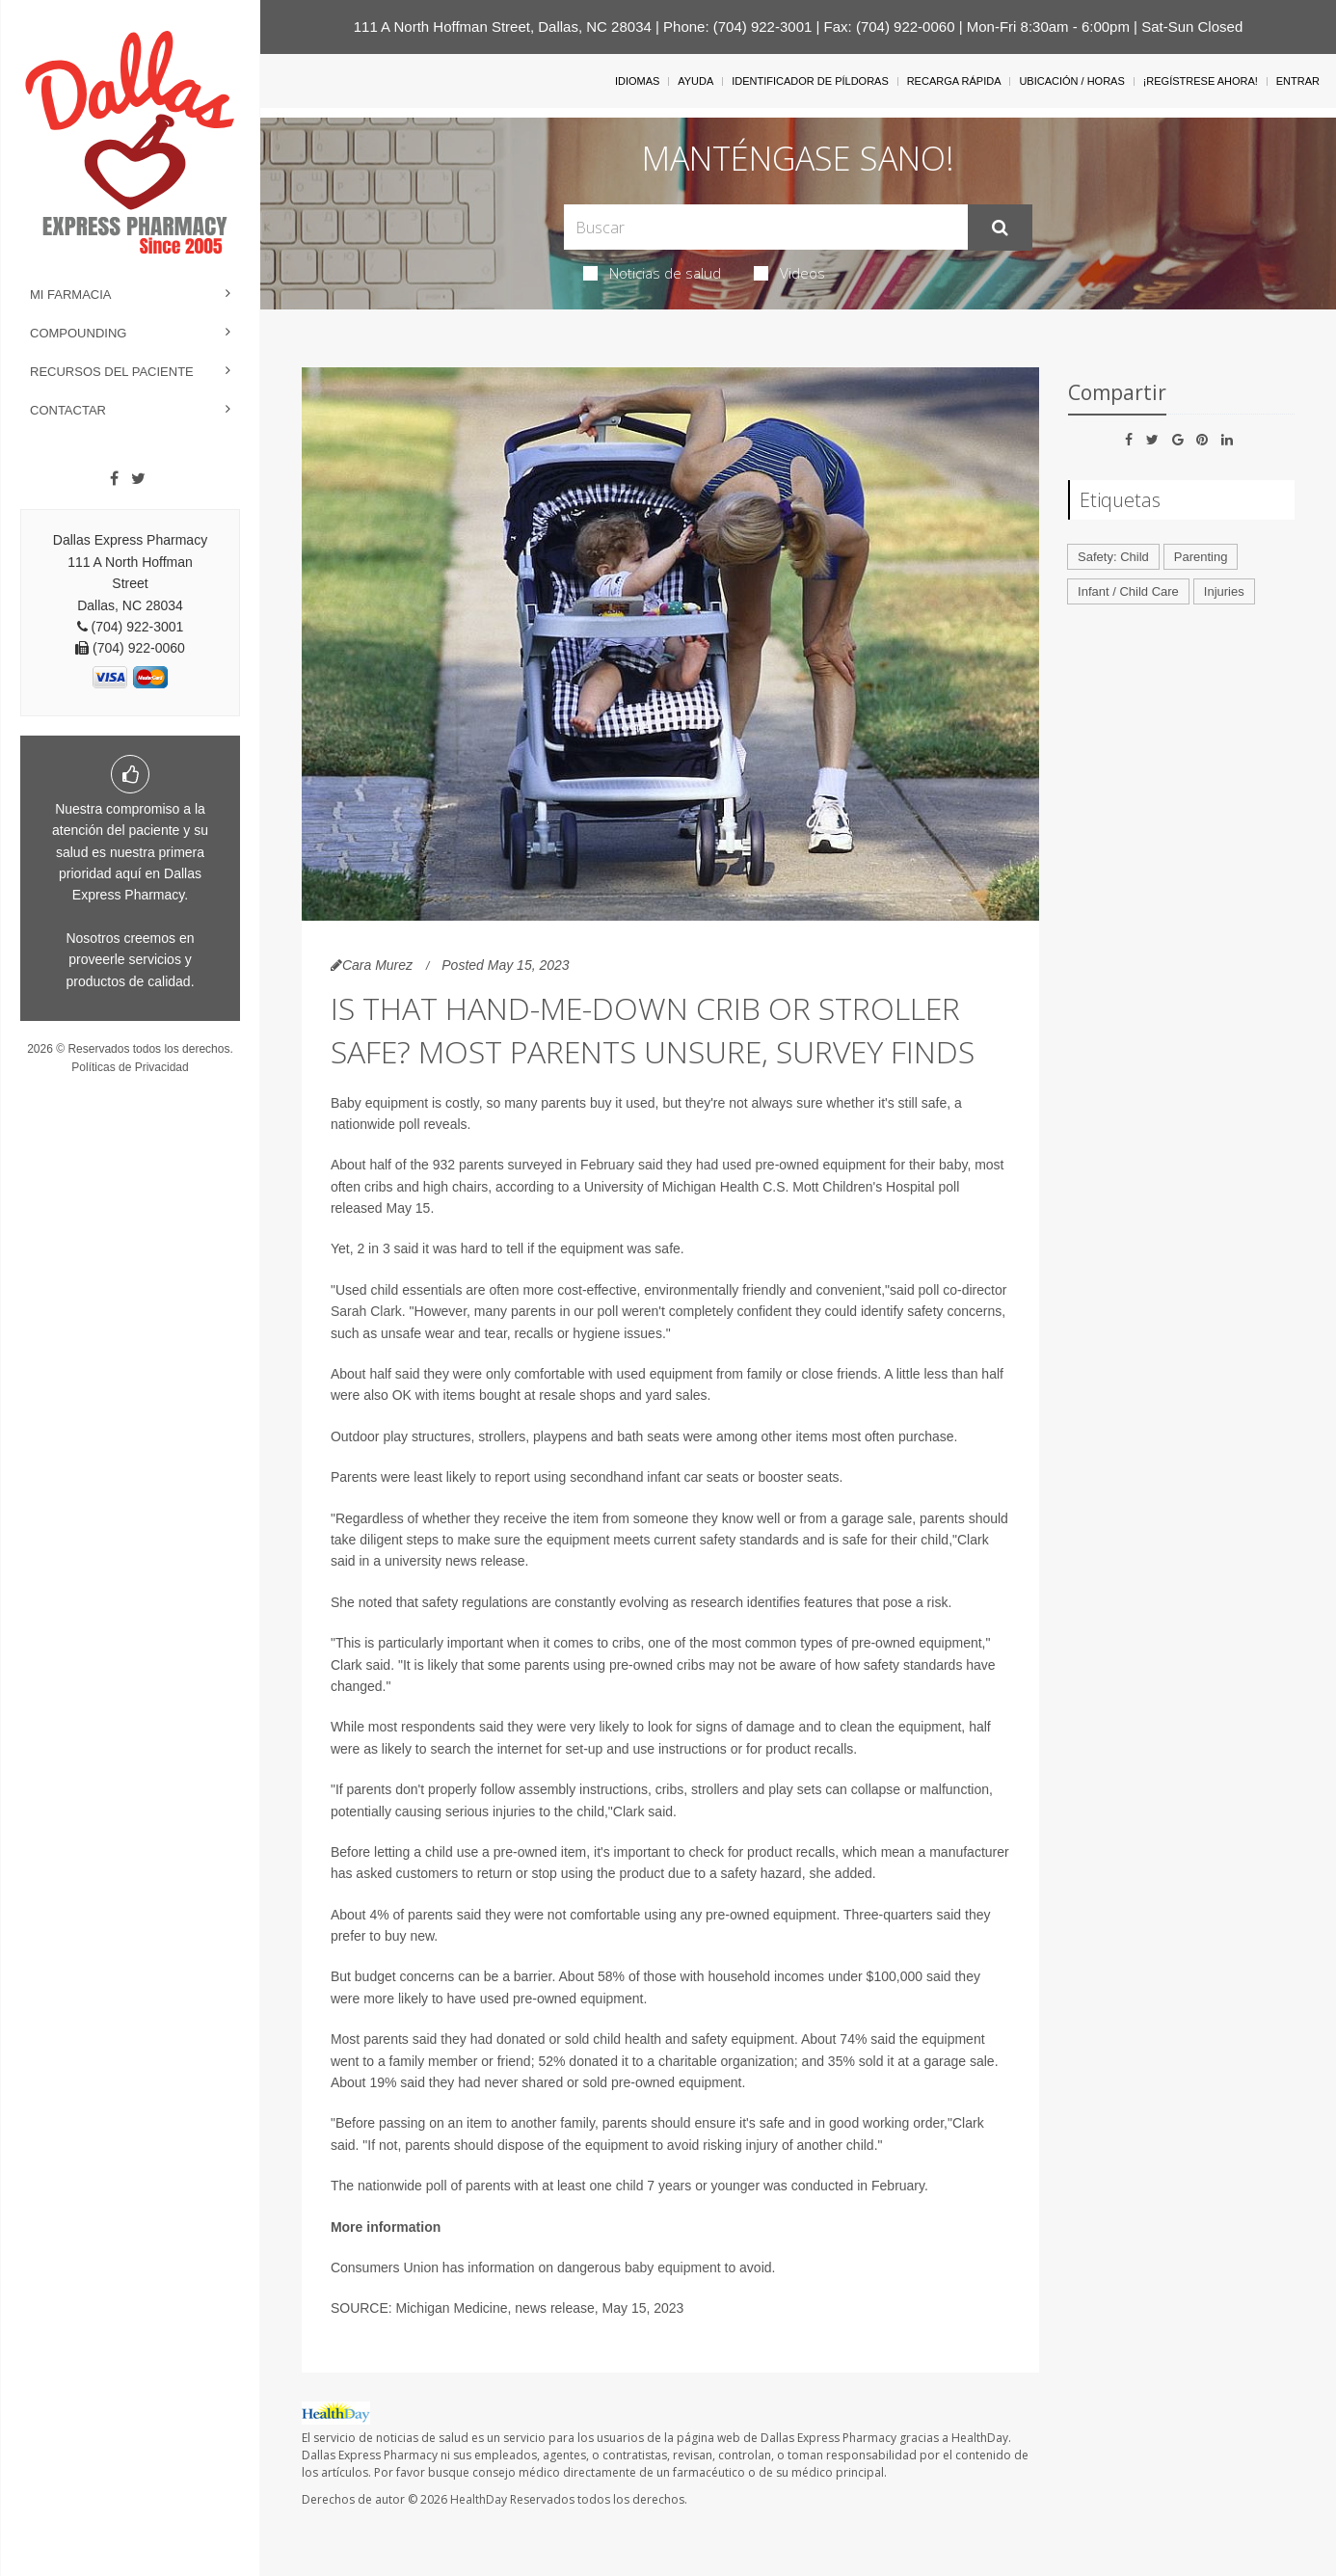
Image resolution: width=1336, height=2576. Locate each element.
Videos (789, 272)
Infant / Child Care (1128, 591)
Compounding (78, 333)
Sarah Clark (366, 1311)
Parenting (1201, 557)
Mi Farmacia (71, 294)
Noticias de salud (652, 272)
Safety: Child (1113, 557)
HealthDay (478, 2499)
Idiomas (637, 81)
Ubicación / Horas (1071, 81)
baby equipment (673, 2267)
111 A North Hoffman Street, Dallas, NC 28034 (503, 26)
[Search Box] (765, 227)
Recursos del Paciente (112, 371)
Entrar (1298, 81)
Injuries (1224, 591)
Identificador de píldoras (810, 81)
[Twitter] (138, 479)
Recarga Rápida (954, 81)
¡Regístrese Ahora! (1200, 81)
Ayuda (695, 81)
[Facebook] (114, 479)
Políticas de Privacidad (129, 1067)
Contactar (68, 410)
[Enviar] (1000, 227)
